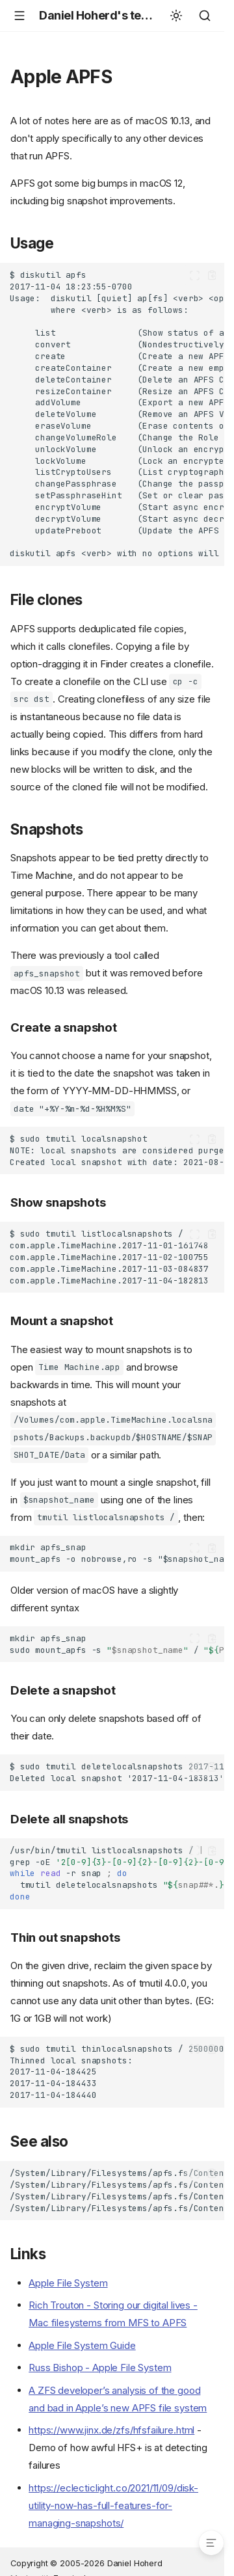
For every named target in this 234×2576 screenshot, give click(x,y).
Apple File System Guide (82, 2345)
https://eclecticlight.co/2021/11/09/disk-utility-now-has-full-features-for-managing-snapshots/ (113, 2505)
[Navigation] (19, 15)
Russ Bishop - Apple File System (100, 2367)
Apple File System (68, 2283)
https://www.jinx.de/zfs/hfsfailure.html (111, 2430)
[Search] (204, 15)
